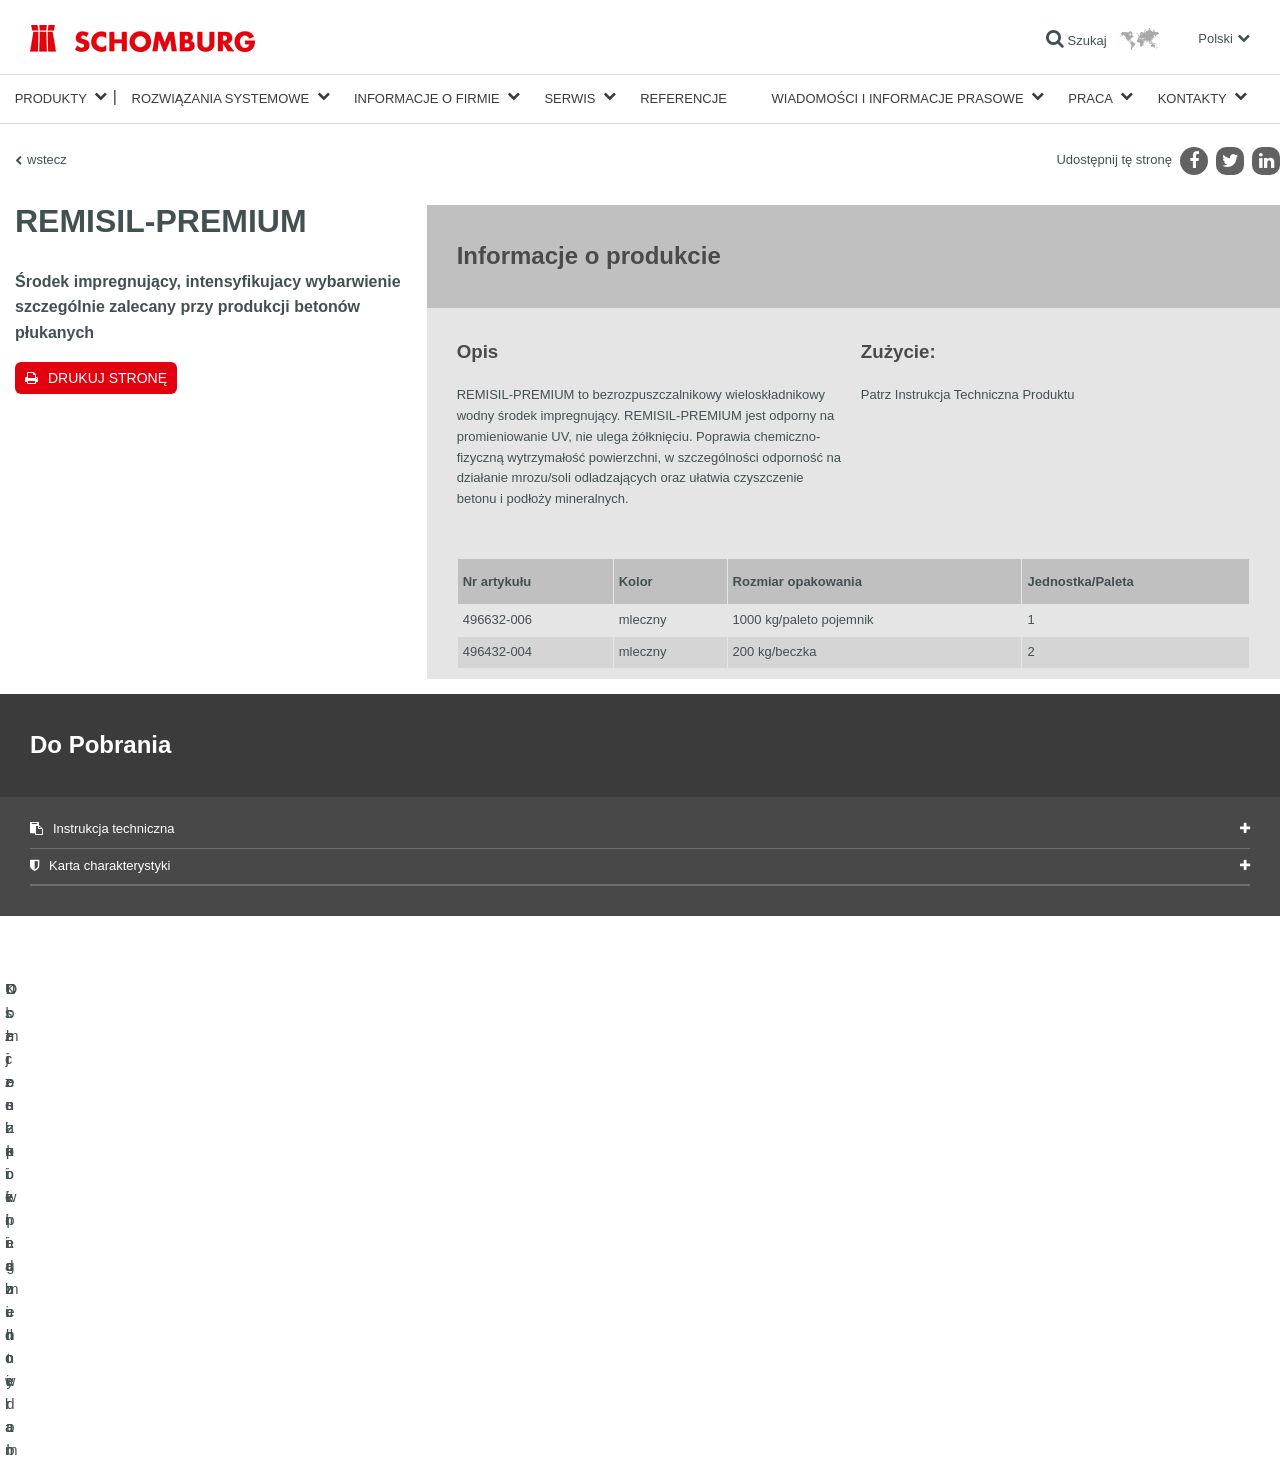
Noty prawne (115, 1426)
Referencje (683, 96)
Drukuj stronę (107, 374)
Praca (1090, 96)
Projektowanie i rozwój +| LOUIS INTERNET (1161, 1426)
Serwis (569, 96)
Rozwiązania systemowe (221, 96)
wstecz (47, 155)
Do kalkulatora (485, 1261)
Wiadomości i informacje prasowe (898, 96)
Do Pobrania (480, 1291)
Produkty (51, 96)
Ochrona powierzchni (86, 1321)
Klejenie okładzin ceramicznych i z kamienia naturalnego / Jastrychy (210, 1291)
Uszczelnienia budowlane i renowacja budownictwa (166, 1261)
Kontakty (1192, 96)
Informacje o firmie (427, 96)
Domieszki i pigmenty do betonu (115, 1351)
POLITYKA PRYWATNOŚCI (218, 1426)
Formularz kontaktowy (505, 1321)
